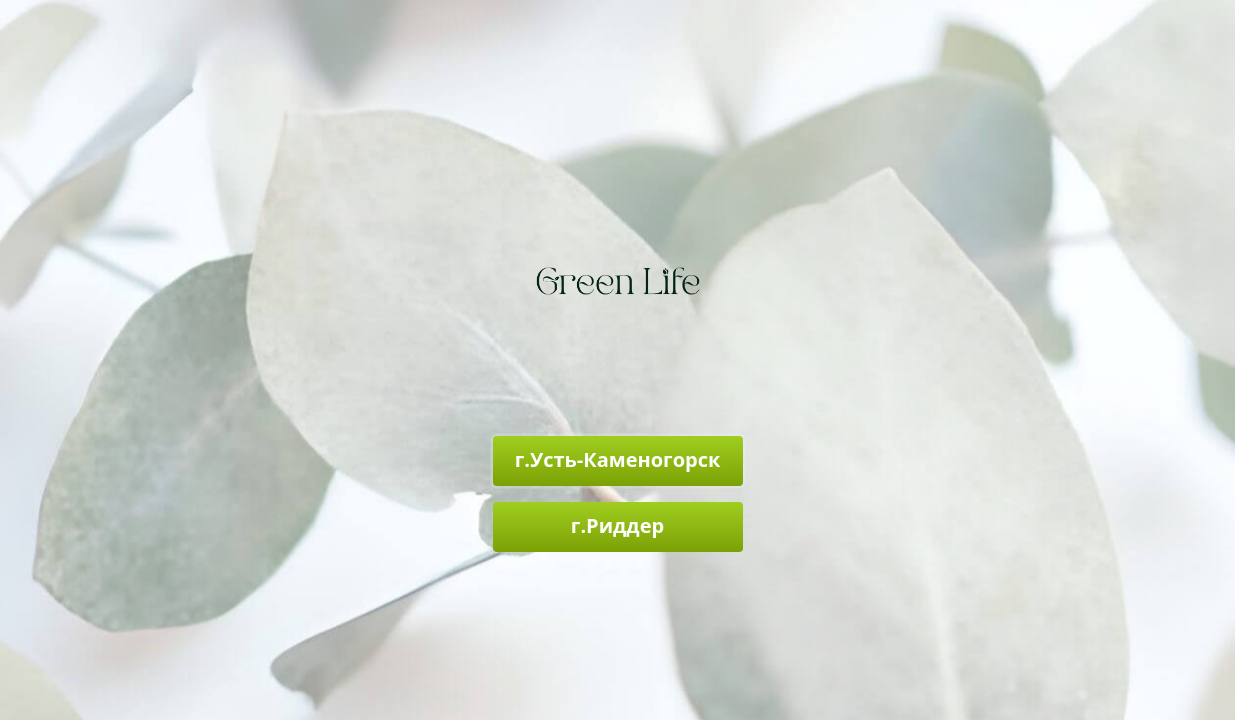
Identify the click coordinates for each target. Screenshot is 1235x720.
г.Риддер (617, 525)
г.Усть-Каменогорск (618, 459)
